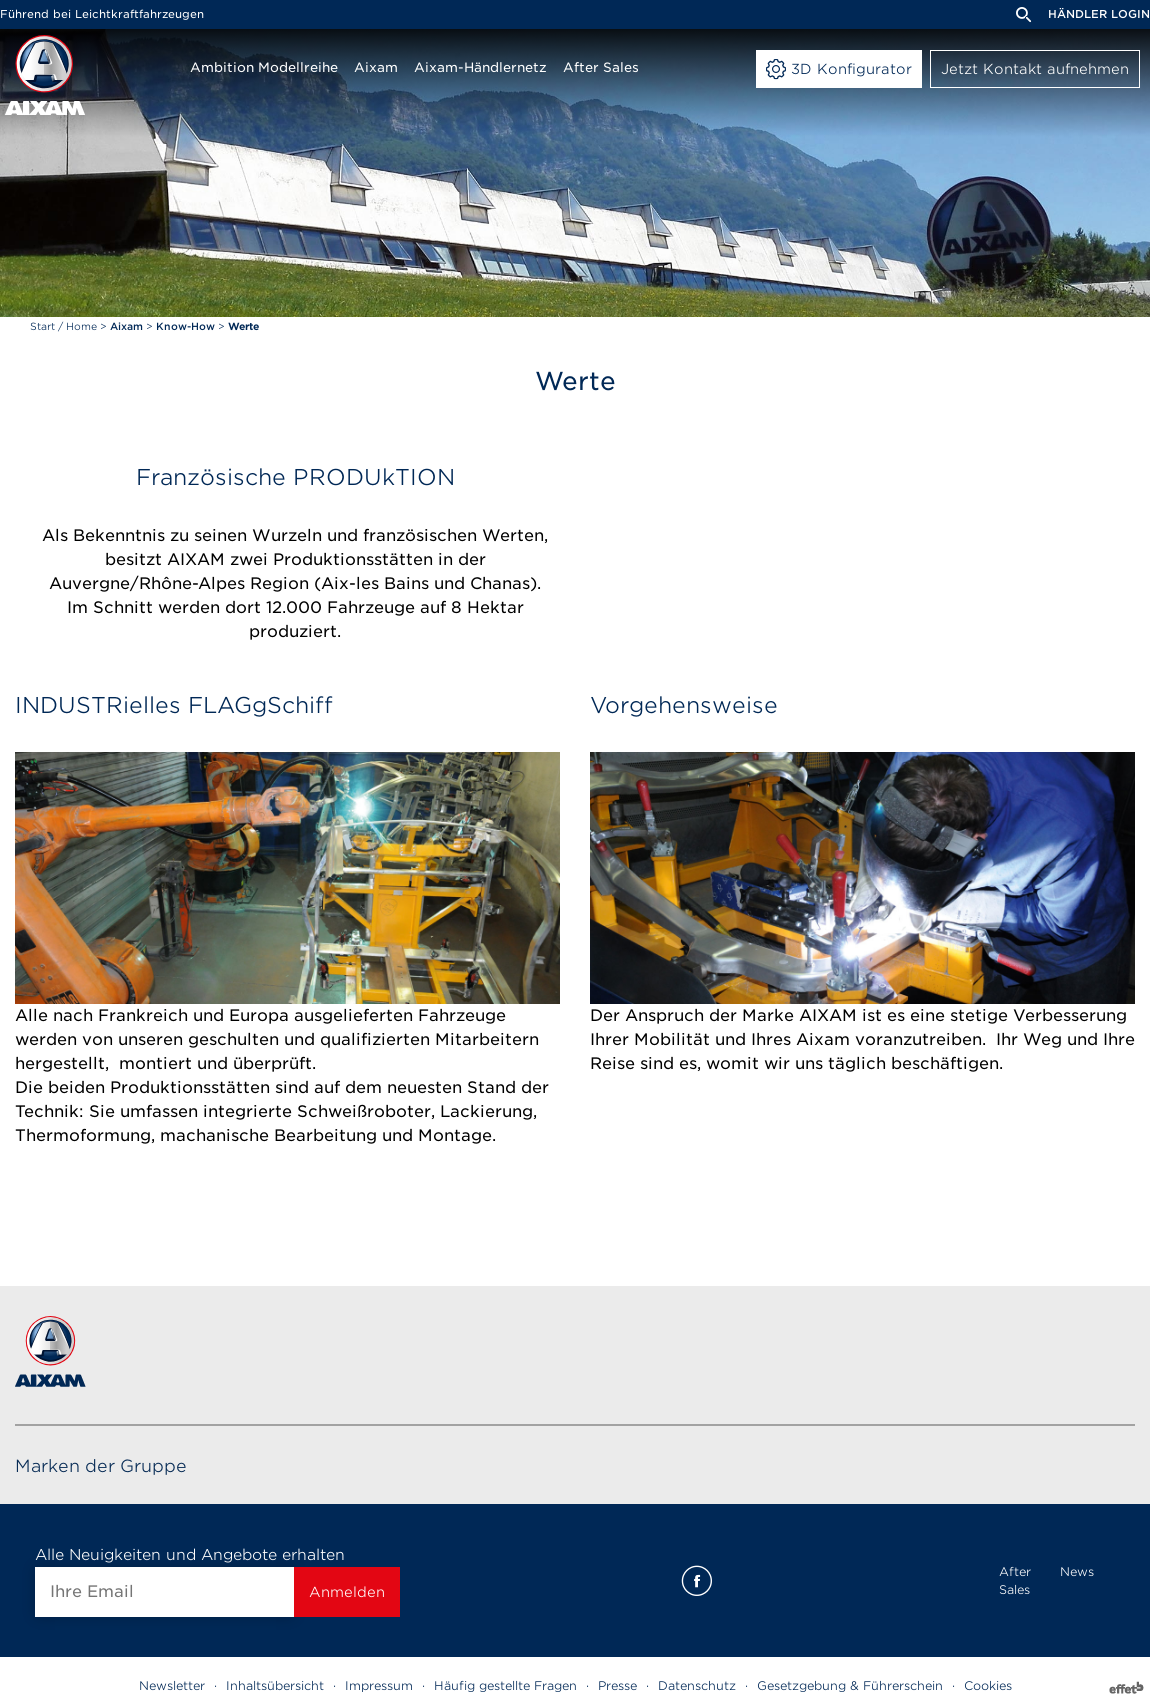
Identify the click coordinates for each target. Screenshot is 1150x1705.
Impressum (379, 1685)
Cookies (988, 1685)
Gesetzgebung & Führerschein (850, 1685)
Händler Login (1099, 14)
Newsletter (172, 1685)
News (1077, 1571)
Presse (617, 1685)
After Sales (1015, 1580)
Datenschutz (697, 1685)
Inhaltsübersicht (275, 1685)
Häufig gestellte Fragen (505, 1685)
